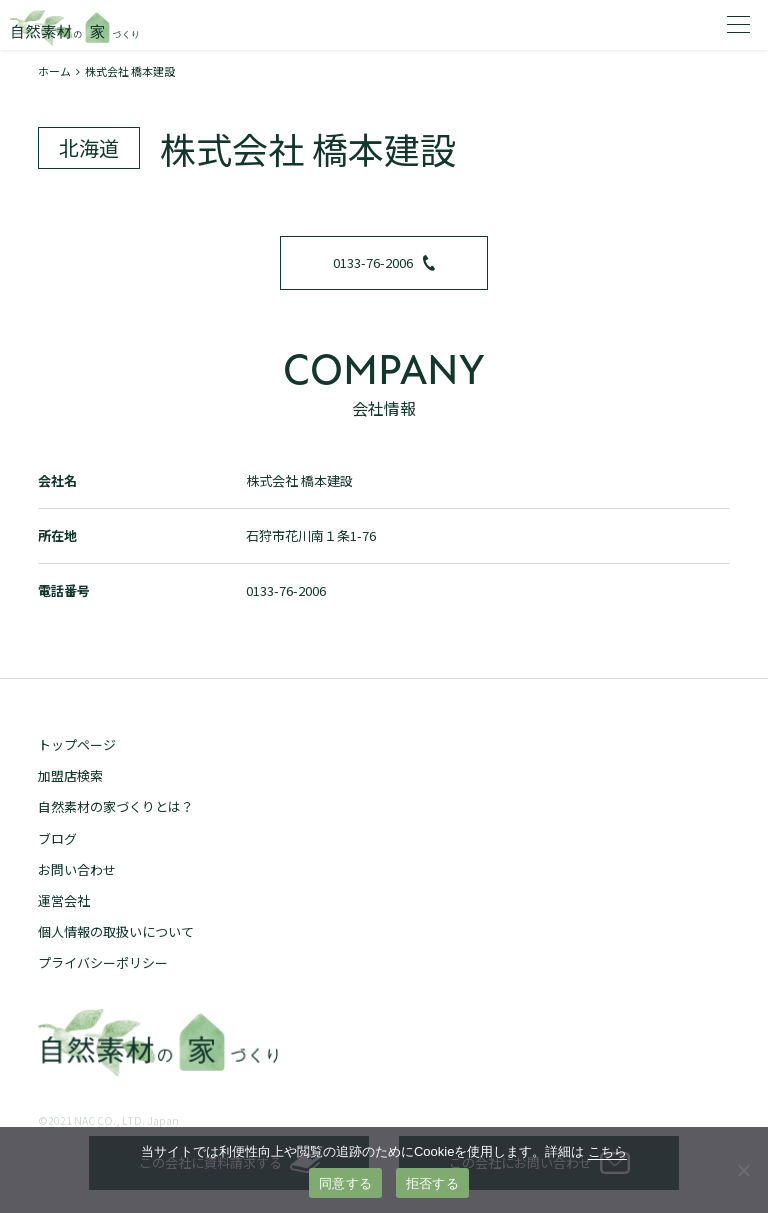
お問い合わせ (77, 869)
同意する (345, 1183)
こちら (607, 1151)
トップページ (77, 744)
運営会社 (64, 900)
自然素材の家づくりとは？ (116, 806)
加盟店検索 (70, 775)
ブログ (57, 838)
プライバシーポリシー (103, 962)
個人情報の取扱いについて (116, 931)
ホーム (54, 71)
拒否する (432, 1183)
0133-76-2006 (384, 262)
